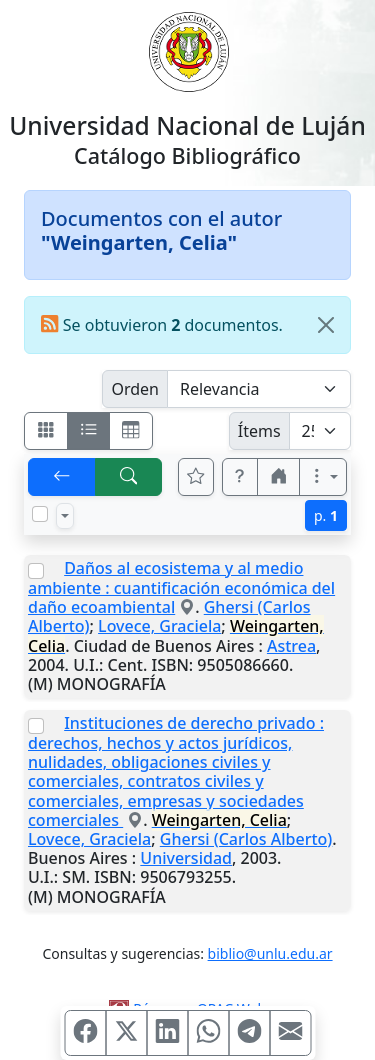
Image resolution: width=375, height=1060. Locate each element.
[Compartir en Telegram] (249, 1033)
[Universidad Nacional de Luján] (188, 50)
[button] (240, 477)
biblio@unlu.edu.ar (270, 953)
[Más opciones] (323, 477)
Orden (135, 389)
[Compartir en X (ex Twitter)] (126, 1033)
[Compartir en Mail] (290, 1033)
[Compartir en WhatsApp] (208, 1033)
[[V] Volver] (62, 477)
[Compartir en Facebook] (85, 1033)
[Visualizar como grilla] (131, 431)
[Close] (326, 325)
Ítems (259, 431)
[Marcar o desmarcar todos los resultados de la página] (40, 514)
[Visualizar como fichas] (46, 431)
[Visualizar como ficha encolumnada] (89, 431)
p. (326, 515)
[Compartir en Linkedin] (167, 1033)
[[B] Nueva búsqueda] (129, 477)
